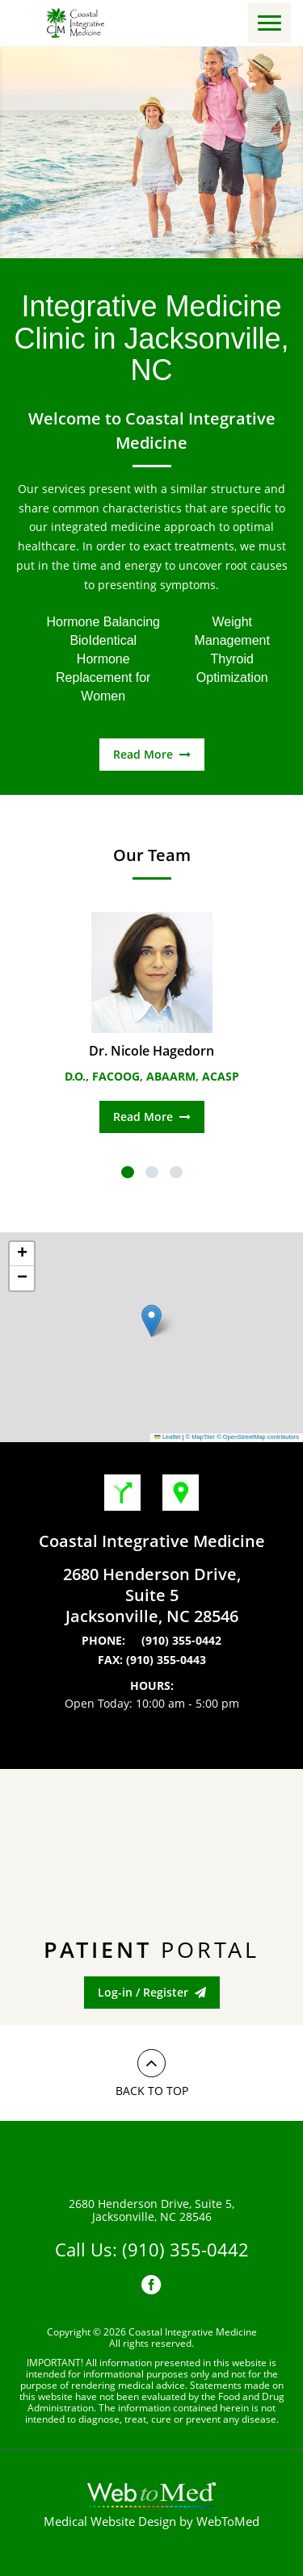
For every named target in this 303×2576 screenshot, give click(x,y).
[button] (151, 1320)
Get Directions (122, 1492)
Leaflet (167, 1437)
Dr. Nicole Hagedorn (151, 1051)
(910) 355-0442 (181, 1640)
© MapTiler (201, 1437)
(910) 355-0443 (166, 1659)
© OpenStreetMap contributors (258, 1437)
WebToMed (227, 2521)
